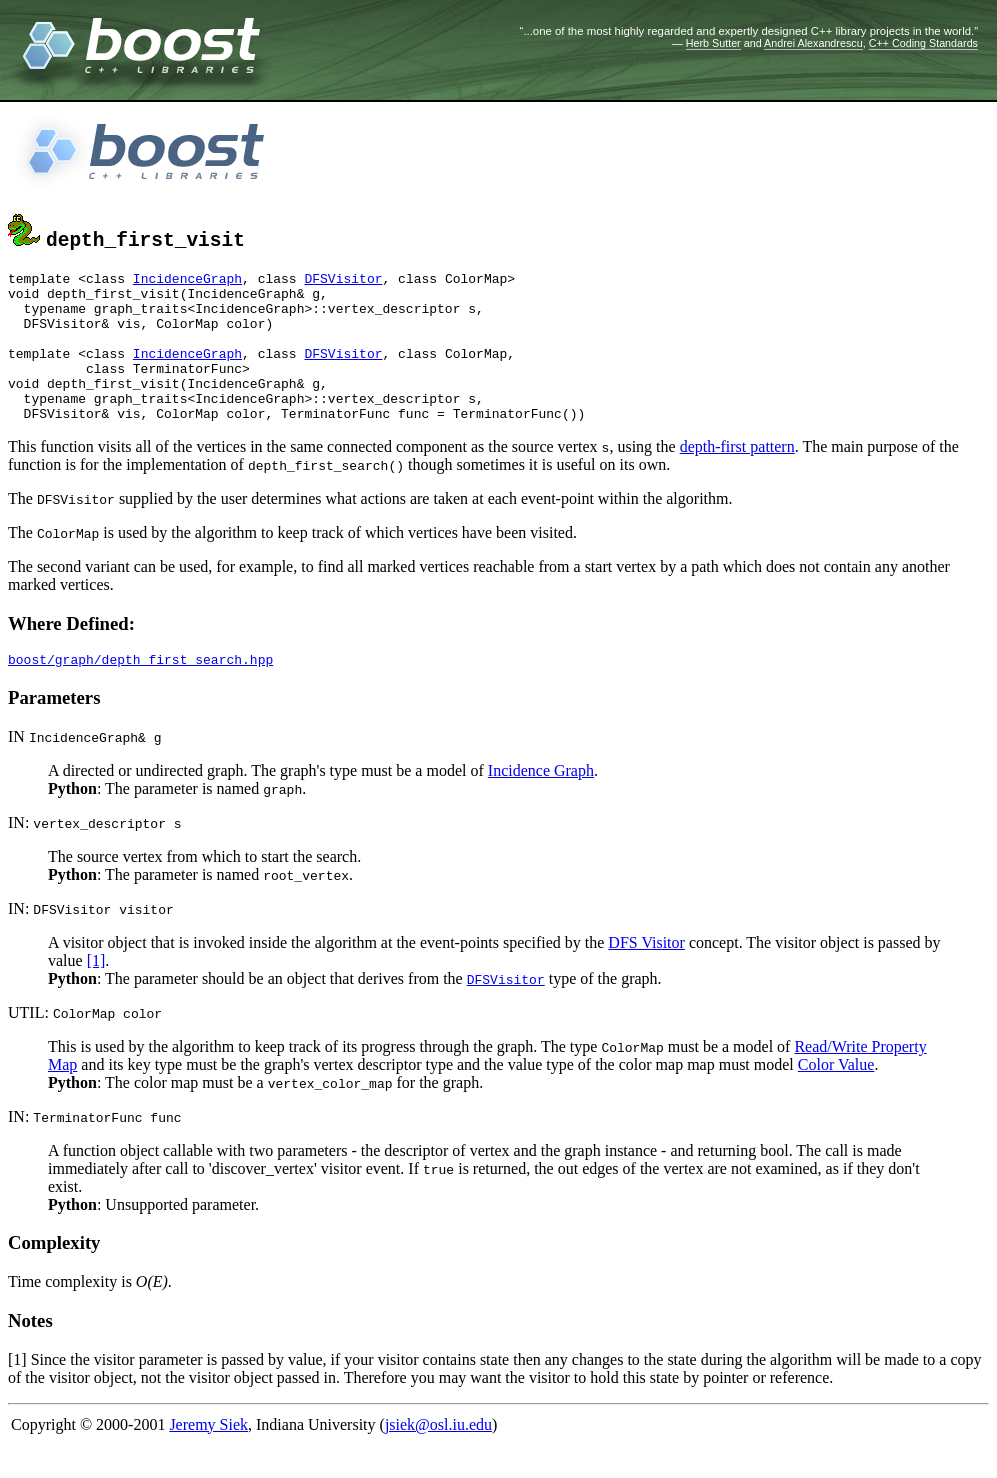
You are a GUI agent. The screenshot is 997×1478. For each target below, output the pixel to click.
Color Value (836, 1097)
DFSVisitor (343, 281)
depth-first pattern (737, 476)
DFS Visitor (646, 975)
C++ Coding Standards (923, 43)
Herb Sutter (713, 43)
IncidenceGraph (187, 281)
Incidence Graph (541, 803)
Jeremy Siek (208, 1457)
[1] (96, 993)
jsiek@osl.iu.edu (438, 1457)
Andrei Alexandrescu (813, 43)
